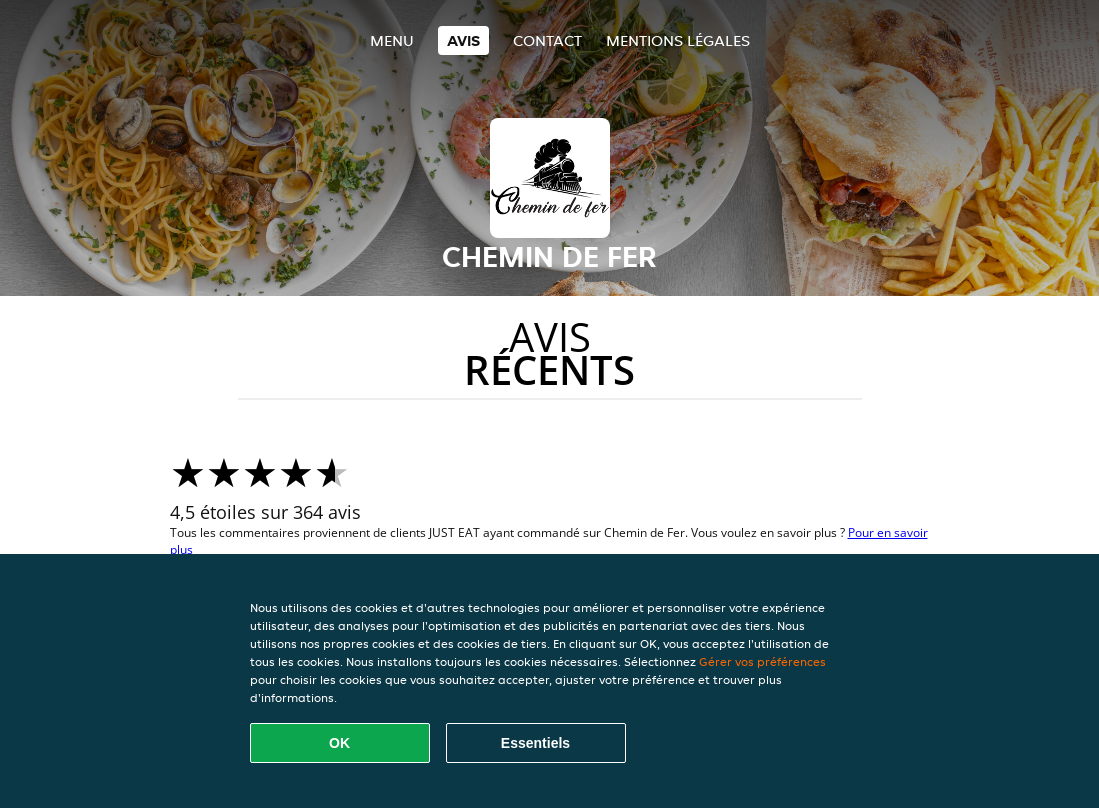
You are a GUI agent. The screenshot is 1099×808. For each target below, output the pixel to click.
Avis (463, 40)
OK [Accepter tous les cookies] (339, 743)
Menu (392, 40)
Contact (547, 40)
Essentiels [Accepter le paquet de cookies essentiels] (535, 743)
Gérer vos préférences (762, 661)
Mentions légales (678, 40)
